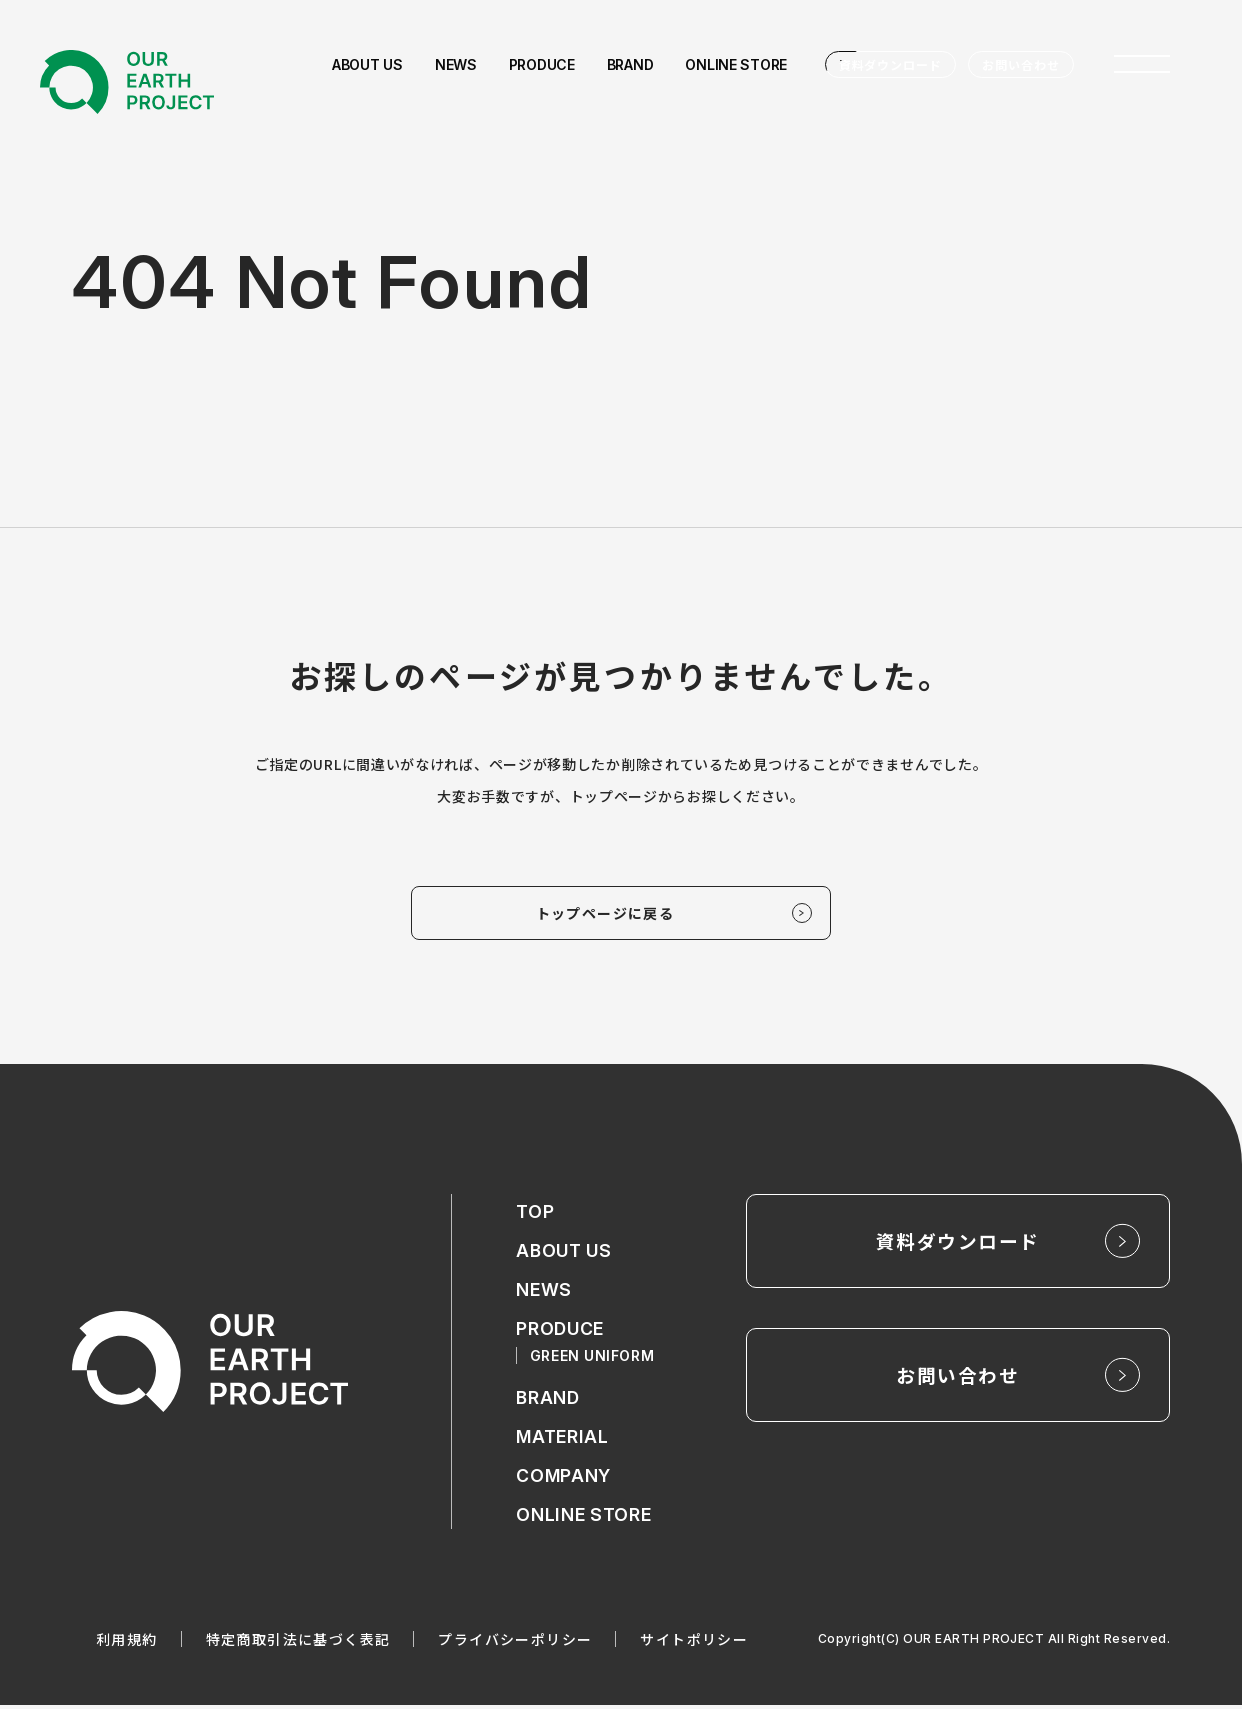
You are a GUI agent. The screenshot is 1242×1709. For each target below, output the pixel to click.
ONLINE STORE (583, 1518)
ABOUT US (565, 1253)
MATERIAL (563, 1440)
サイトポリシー (694, 1643)
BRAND (549, 1401)
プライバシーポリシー (515, 1643)
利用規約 (127, 1643)
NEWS (543, 1292)
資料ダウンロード (891, 64)
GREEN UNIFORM (593, 1358)
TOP (535, 1214)
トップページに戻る (605, 914)
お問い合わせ (1021, 64)
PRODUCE (561, 1331)
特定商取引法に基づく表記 (298, 1643)
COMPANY (564, 1479)
